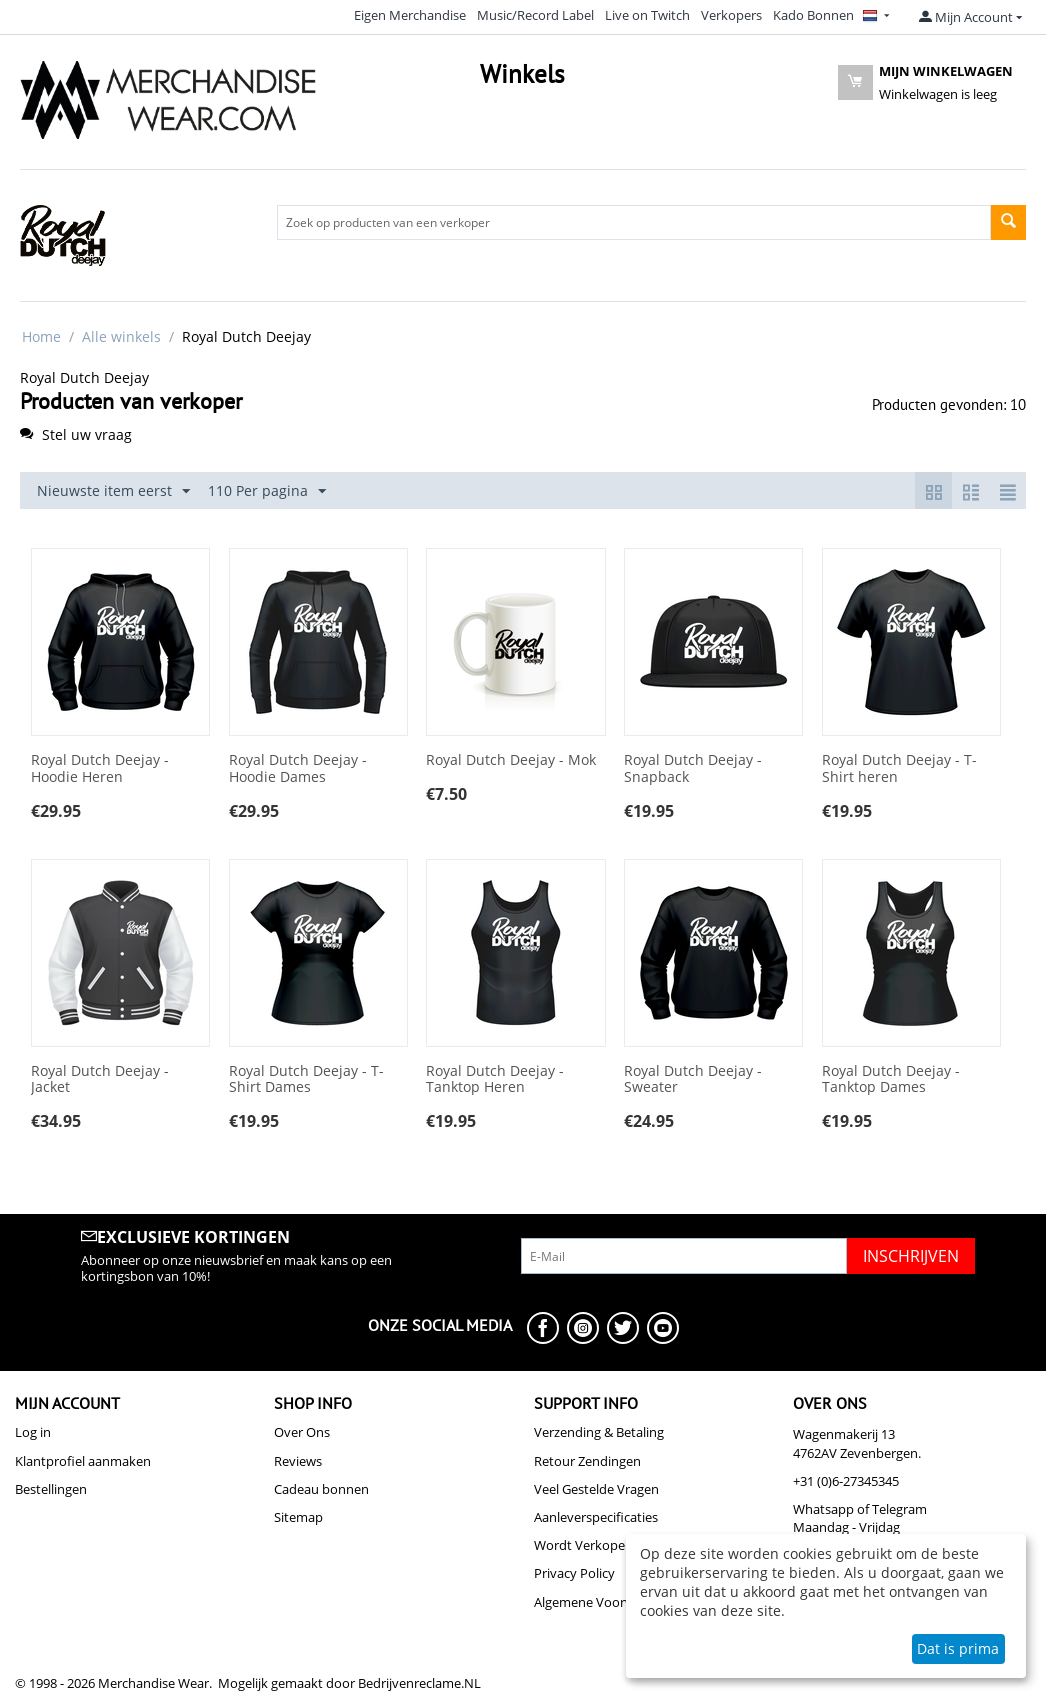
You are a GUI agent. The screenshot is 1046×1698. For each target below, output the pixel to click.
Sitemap (298, 1517)
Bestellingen (51, 1489)
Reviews (298, 1461)
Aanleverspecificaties (596, 1517)
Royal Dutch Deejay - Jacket (100, 1080)
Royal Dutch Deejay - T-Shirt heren (899, 769)
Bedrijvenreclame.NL (419, 1683)
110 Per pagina (267, 491)
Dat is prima (958, 1648)
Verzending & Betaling (599, 1432)
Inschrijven (911, 1256)
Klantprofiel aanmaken (83, 1461)
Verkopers (731, 15)
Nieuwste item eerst (113, 491)
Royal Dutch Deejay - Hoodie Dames (298, 769)
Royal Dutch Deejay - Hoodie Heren (100, 769)
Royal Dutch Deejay (84, 377)
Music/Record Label (535, 15)
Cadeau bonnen (321, 1489)
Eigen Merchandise (410, 15)
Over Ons (302, 1432)
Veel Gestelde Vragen (596, 1489)
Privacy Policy (574, 1573)
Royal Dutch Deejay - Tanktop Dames (891, 1080)
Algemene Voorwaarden (605, 1602)
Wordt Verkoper (582, 1545)
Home (41, 336)
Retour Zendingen (587, 1461)
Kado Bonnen (813, 15)
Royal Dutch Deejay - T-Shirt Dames (306, 1080)
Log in (33, 1432)
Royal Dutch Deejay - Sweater (693, 1080)
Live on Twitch (647, 15)
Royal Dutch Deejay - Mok (511, 760)
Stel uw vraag (76, 434)
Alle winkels (121, 336)
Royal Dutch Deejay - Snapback (693, 769)
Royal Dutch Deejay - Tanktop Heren (495, 1080)
